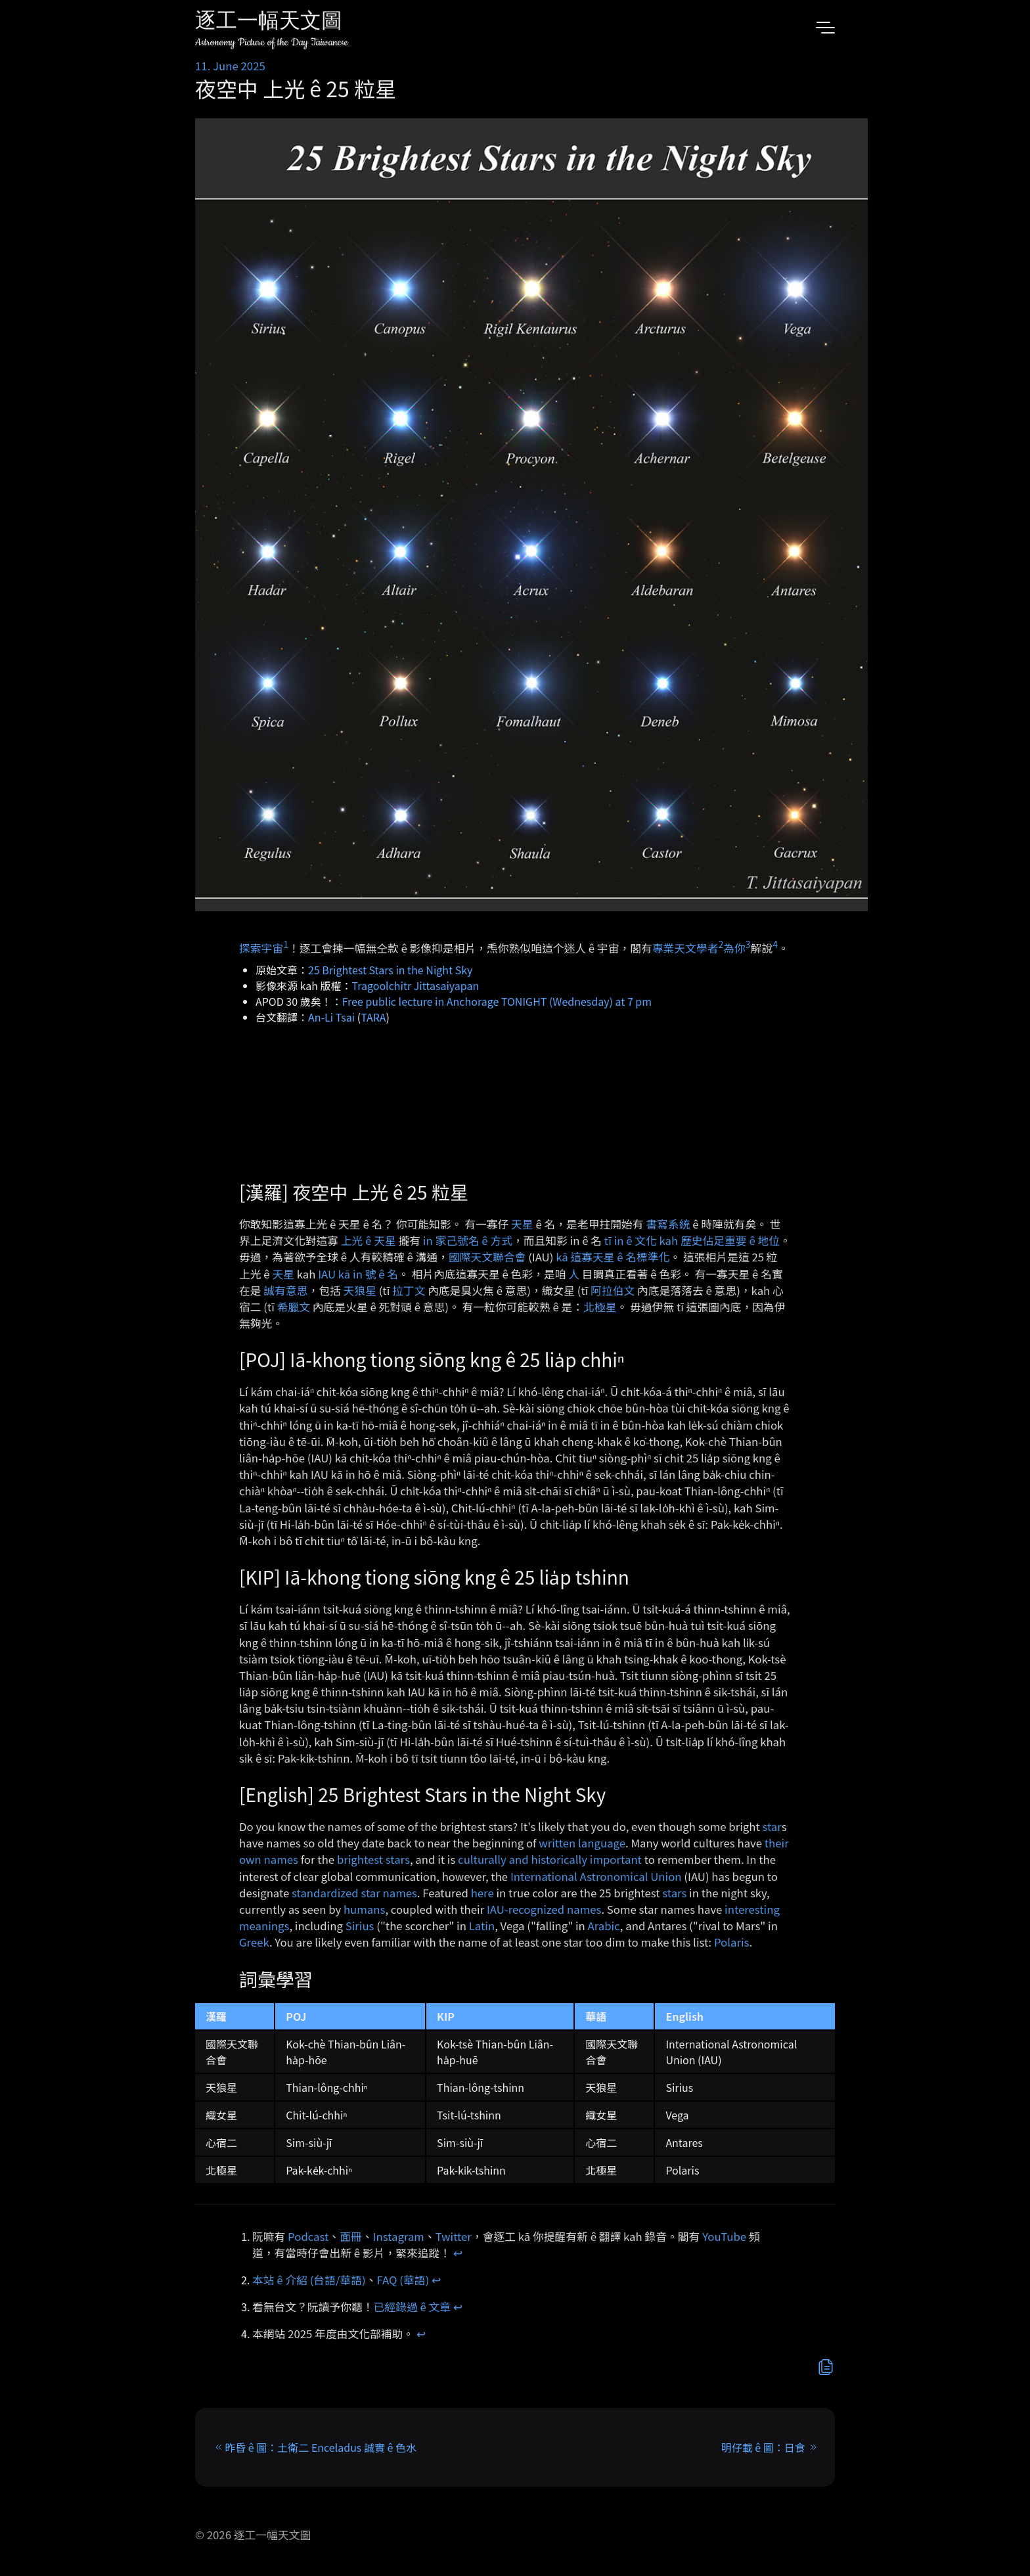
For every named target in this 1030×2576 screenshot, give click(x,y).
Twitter (454, 2236)
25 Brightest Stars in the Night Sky (390, 970)
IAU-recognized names (544, 1909)
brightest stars (373, 1859)
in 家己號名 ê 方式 (467, 1240)
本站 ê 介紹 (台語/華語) (309, 2280)
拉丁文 (408, 1290)
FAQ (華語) (403, 2280)
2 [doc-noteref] (720, 944)
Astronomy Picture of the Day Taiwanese (271, 42)
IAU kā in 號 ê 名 (358, 1274)
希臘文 (293, 1307)
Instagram (398, 2236)
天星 (522, 1224)
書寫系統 (668, 1224)
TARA (373, 1017)
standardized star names (354, 1893)
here (482, 1893)
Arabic (604, 1925)
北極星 (599, 1307)
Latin (482, 1925)
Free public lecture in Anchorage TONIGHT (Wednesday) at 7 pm (497, 1001)
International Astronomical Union (596, 1876)
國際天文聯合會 (487, 1257)
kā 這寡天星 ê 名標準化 (612, 1257)
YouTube (724, 2236)
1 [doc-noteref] (285, 944)
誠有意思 (285, 1290)
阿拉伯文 (613, 1290)
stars (674, 1893)
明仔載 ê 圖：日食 (763, 2447)
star (772, 1826)
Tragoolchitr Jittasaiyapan (416, 985)
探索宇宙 (261, 948)
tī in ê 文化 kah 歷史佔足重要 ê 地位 (692, 1240)
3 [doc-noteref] (748, 944)
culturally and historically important (550, 1859)
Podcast (308, 2236)
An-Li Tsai (331, 1017)
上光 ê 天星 (368, 1240)
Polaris (731, 1942)
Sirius (360, 1925)
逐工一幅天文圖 (268, 22)
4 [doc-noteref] (775, 944)
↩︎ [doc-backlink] (457, 2253)
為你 (734, 948)
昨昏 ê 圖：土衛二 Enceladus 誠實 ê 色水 (320, 2447)
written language (582, 1843)
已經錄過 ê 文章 (412, 2307)
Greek (254, 1942)
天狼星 (360, 1290)
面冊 (351, 2236)
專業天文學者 (685, 948)
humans (364, 1909)
